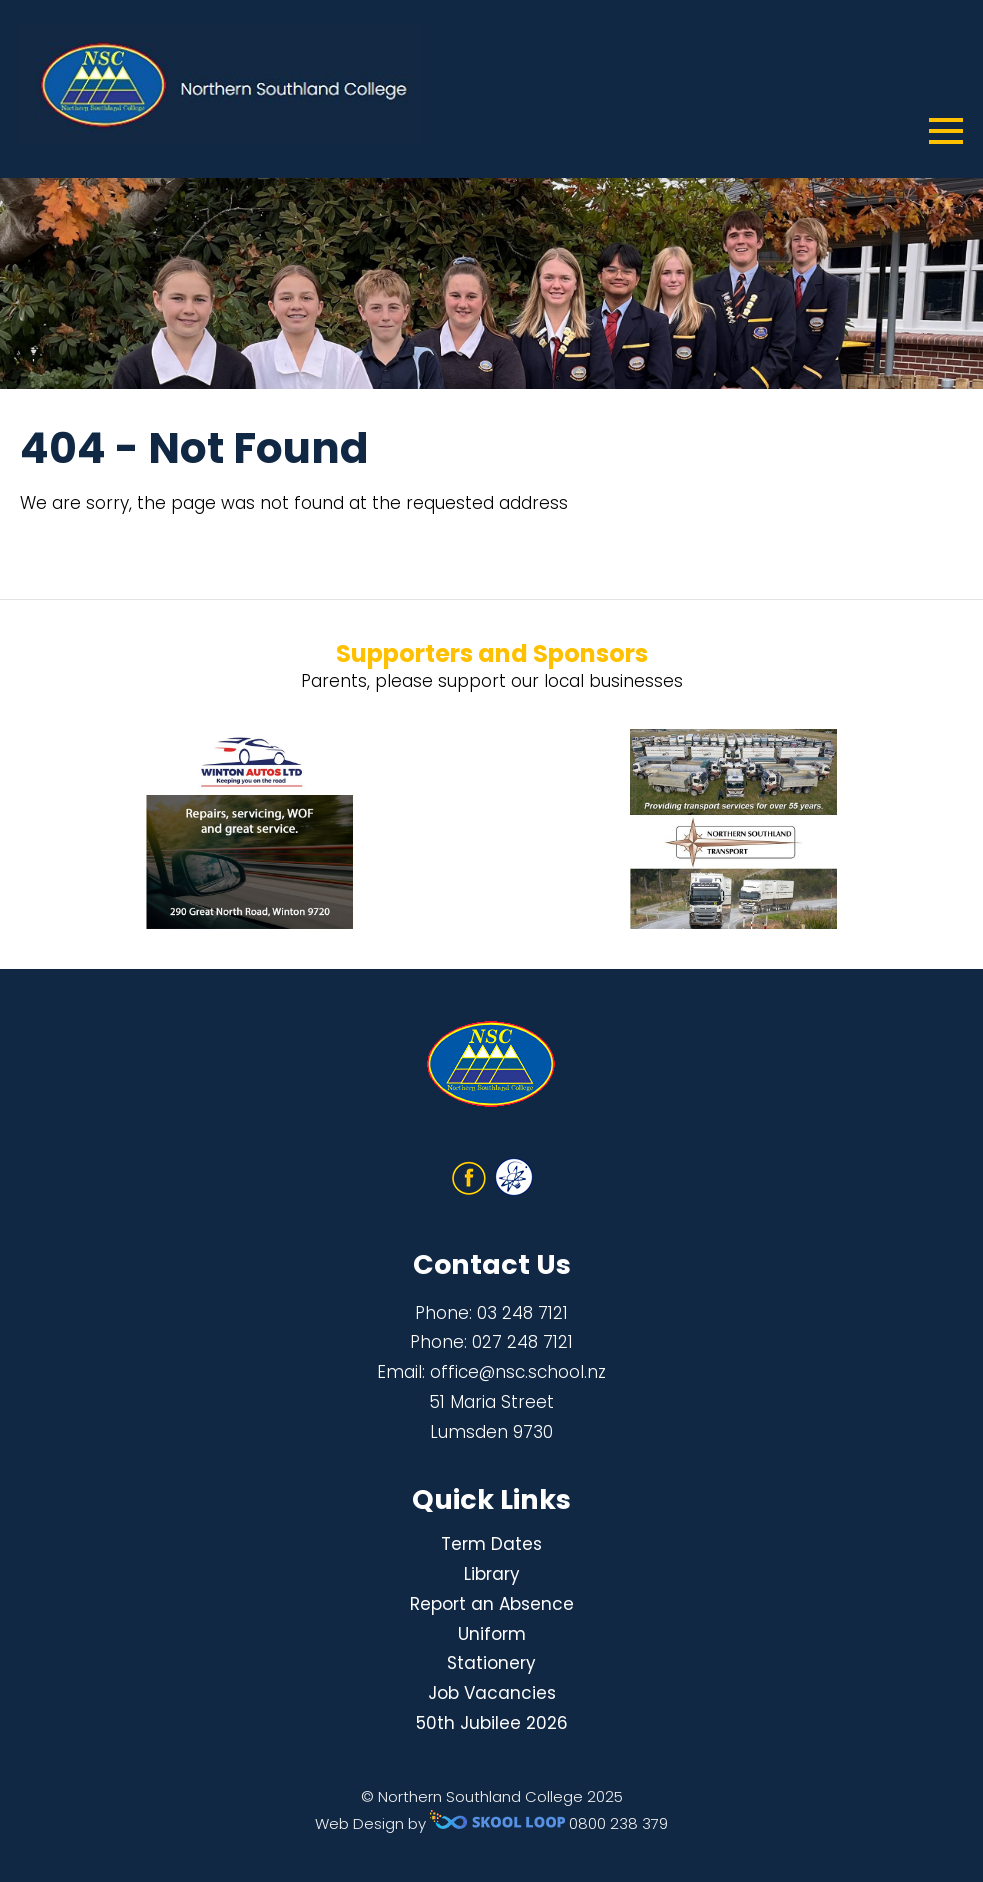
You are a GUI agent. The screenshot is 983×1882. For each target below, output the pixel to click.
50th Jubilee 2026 (492, 1723)
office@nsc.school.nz (518, 1372)
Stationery (491, 1663)
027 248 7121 (522, 1342)
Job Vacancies (492, 1693)
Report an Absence (492, 1604)
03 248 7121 (522, 1313)
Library (492, 1574)
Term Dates (491, 1544)
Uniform (492, 1634)
